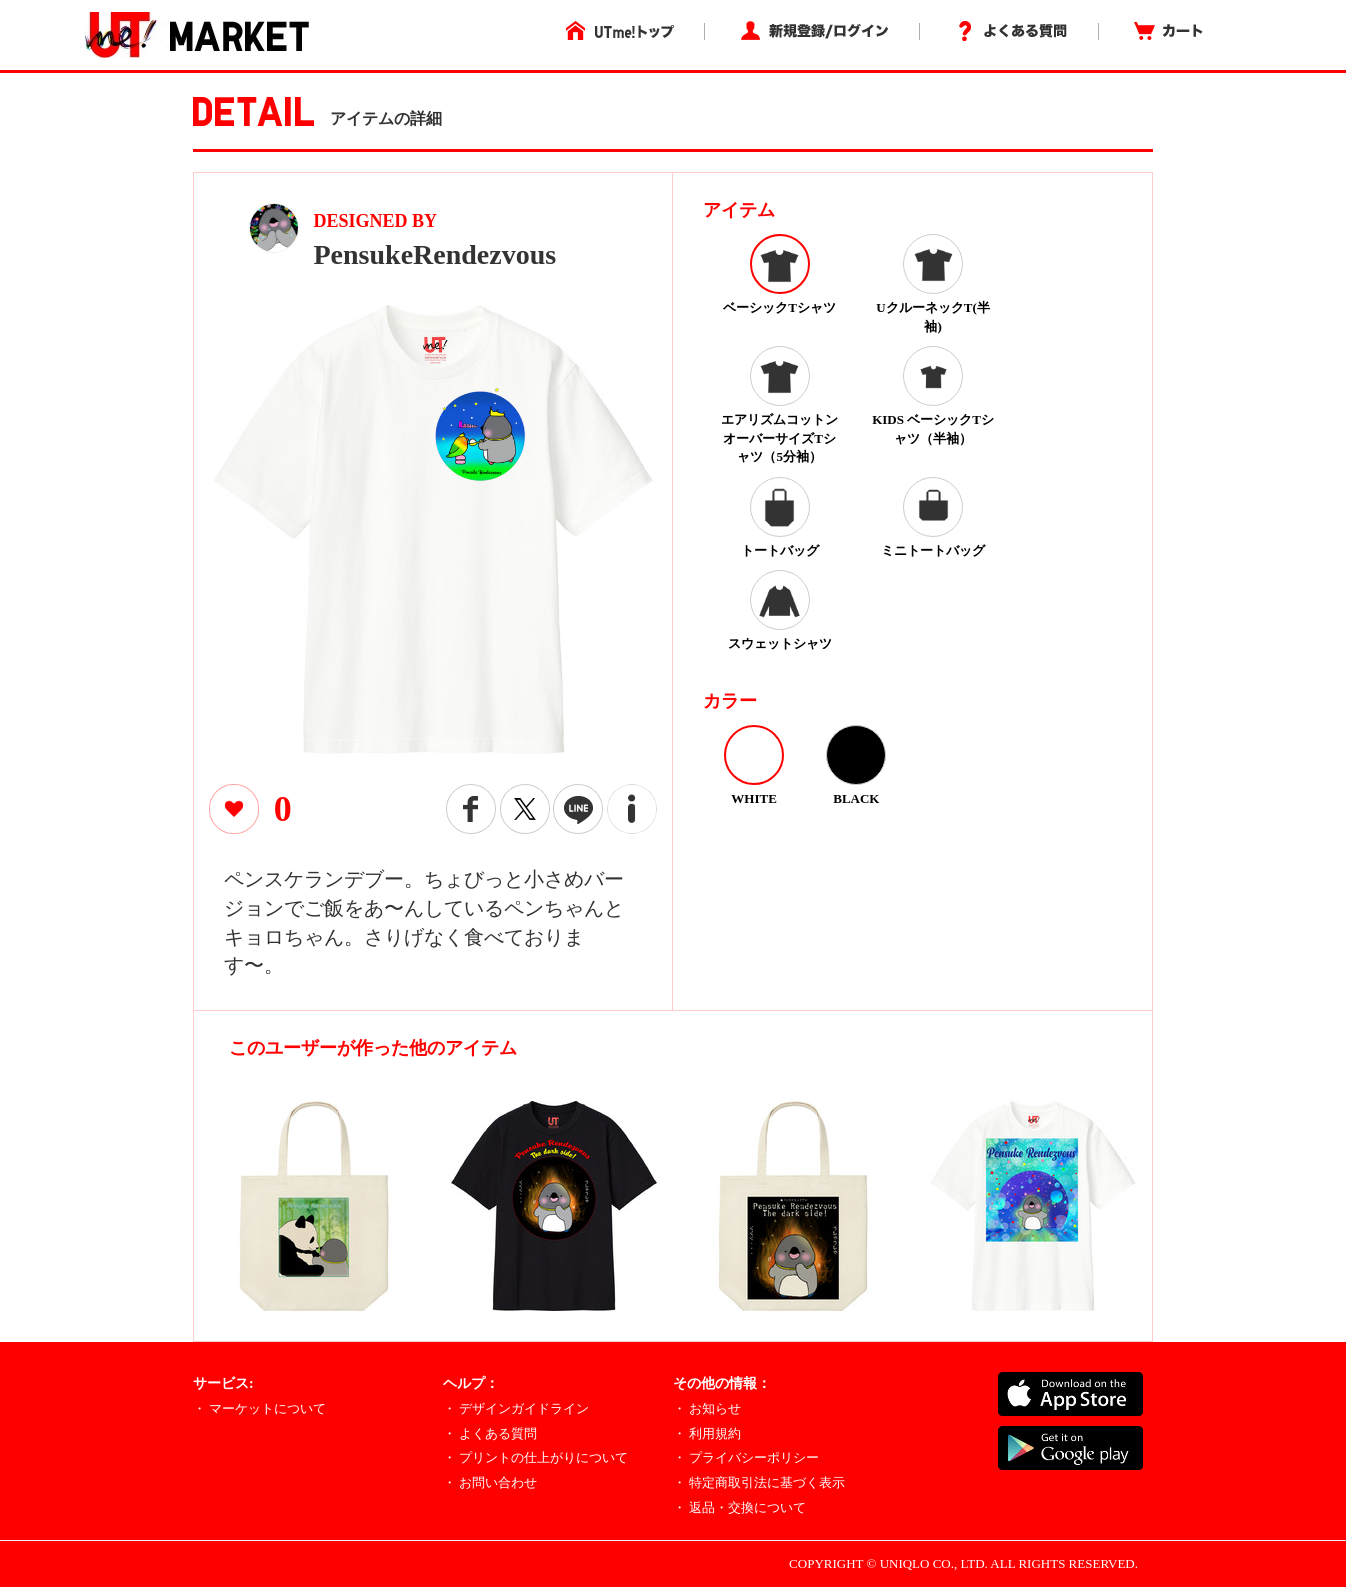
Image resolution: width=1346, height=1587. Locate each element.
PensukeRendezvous (435, 254)
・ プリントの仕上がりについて (535, 1457)
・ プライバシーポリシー (746, 1457)
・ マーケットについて (259, 1408)
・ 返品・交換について (739, 1507)
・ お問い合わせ (490, 1482)
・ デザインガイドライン (516, 1408)
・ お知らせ (707, 1408)
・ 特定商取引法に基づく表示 (759, 1482)
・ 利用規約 (707, 1433)
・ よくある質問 (490, 1433)
